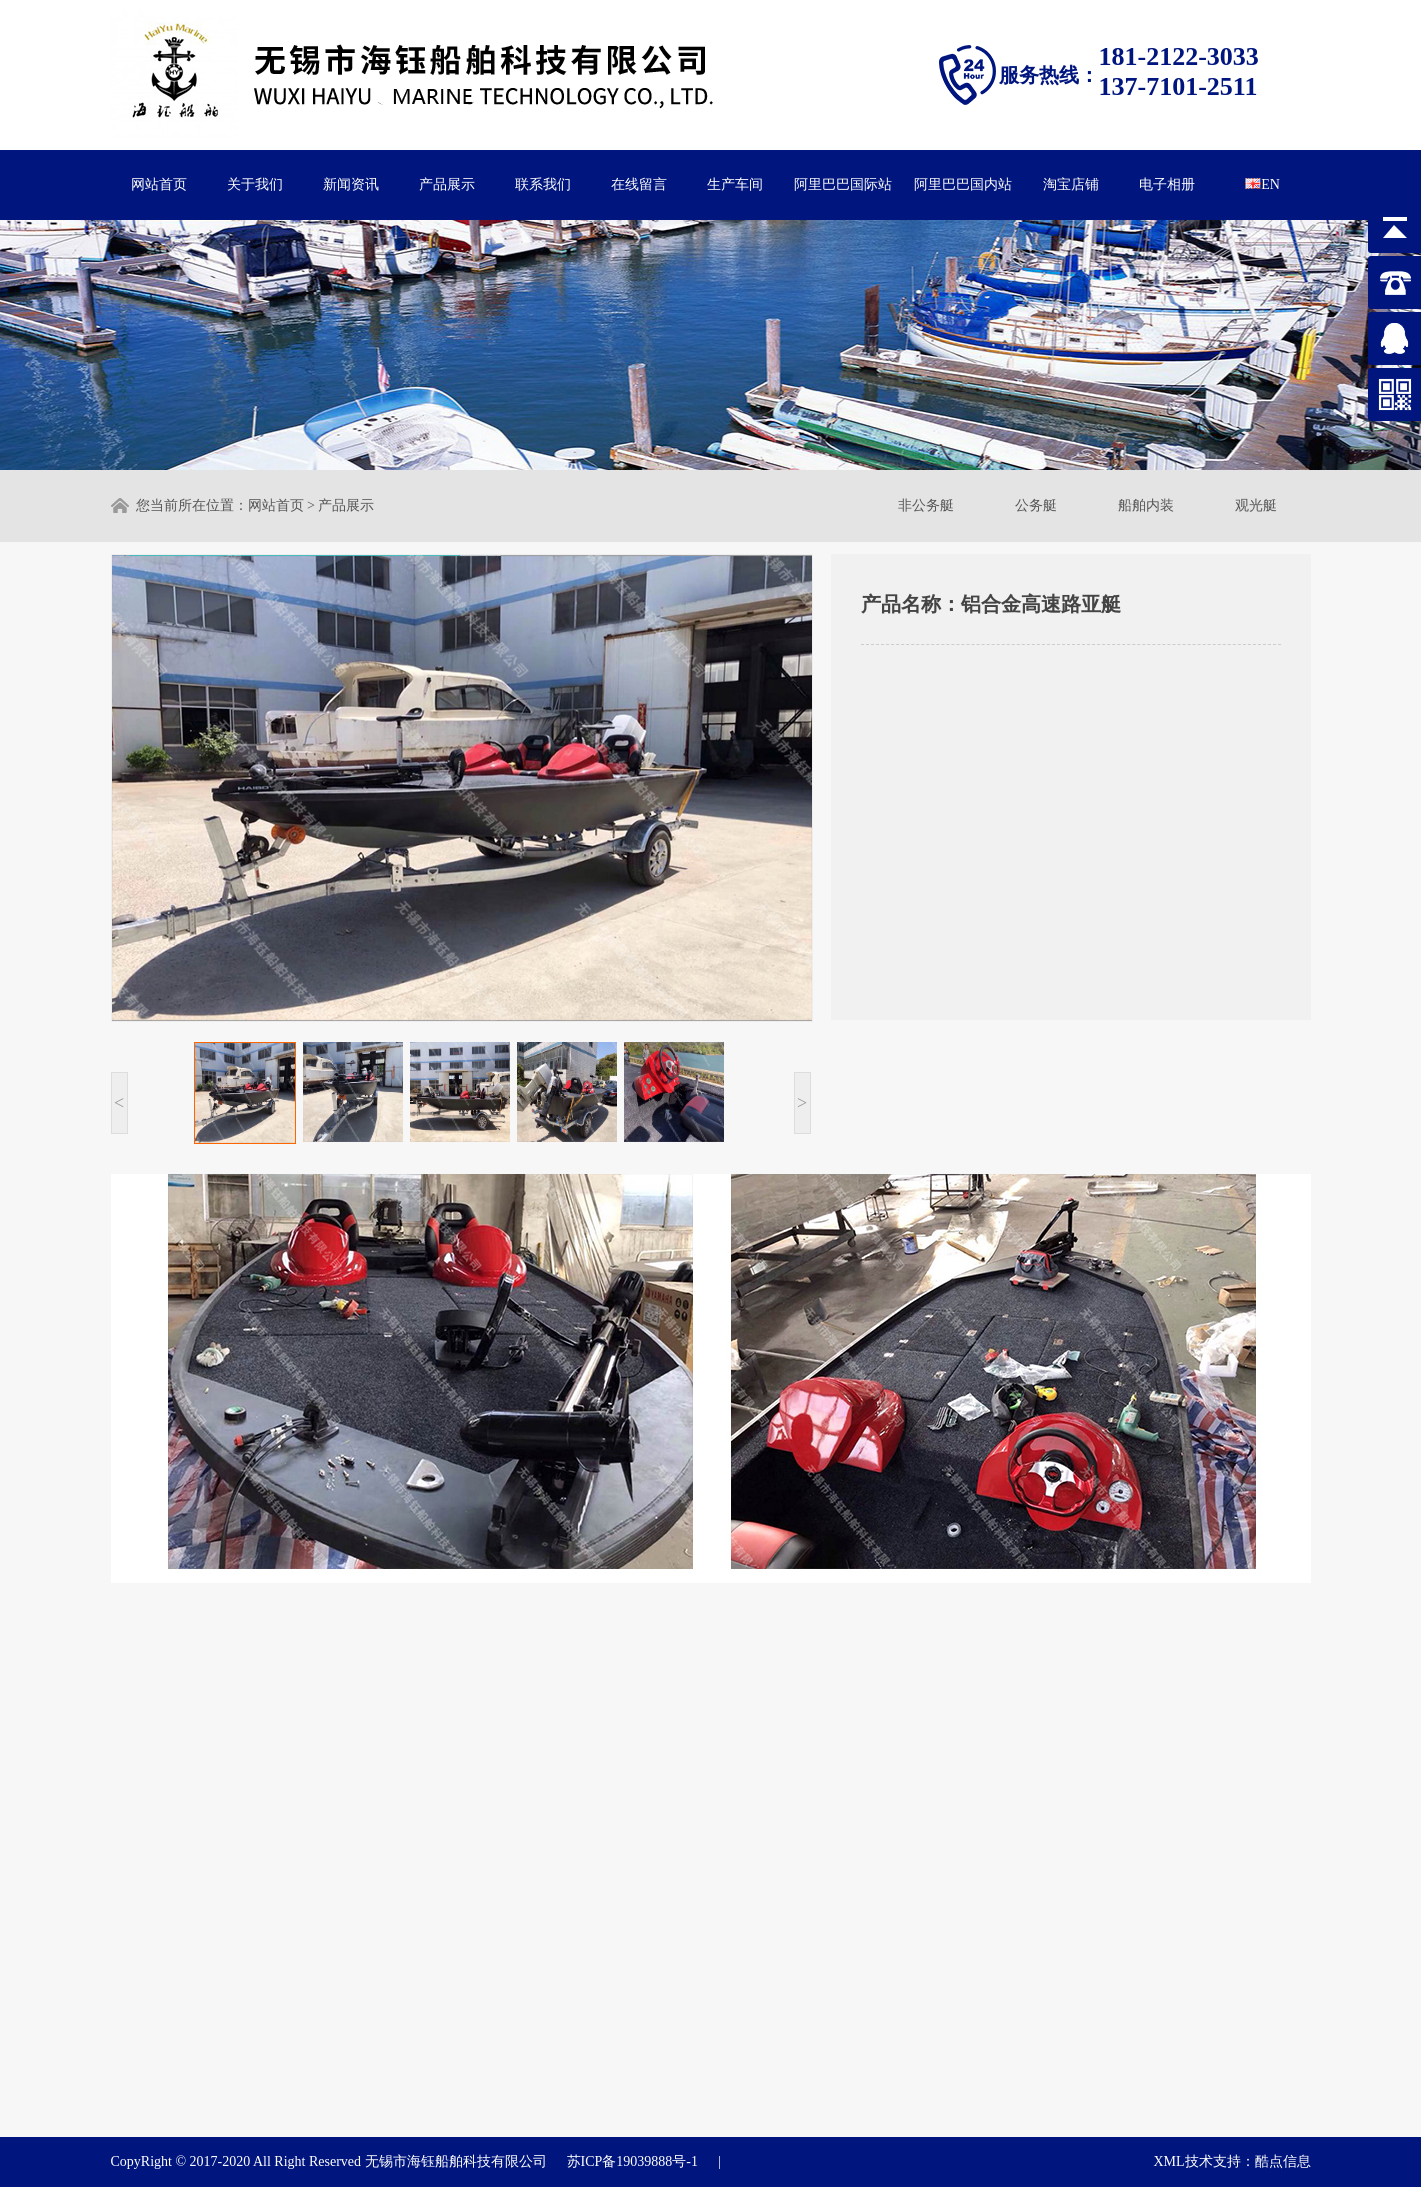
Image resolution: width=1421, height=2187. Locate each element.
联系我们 (543, 184)
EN (1262, 184)
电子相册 (1167, 184)
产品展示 (447, 184)
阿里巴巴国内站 (963, 184)
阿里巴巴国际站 (843, 184)
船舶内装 (1146, 505)
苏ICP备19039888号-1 (632, 2161)
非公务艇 (926, 505)
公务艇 (1036, 505)
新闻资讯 (351, 184)
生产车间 (735, 184)
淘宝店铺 (1071, 184)
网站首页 (159, 184)
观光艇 (1256, 505)
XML (1168, 2161)
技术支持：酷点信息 (1248, 2161)
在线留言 (639, 184)
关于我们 (255, 184)
